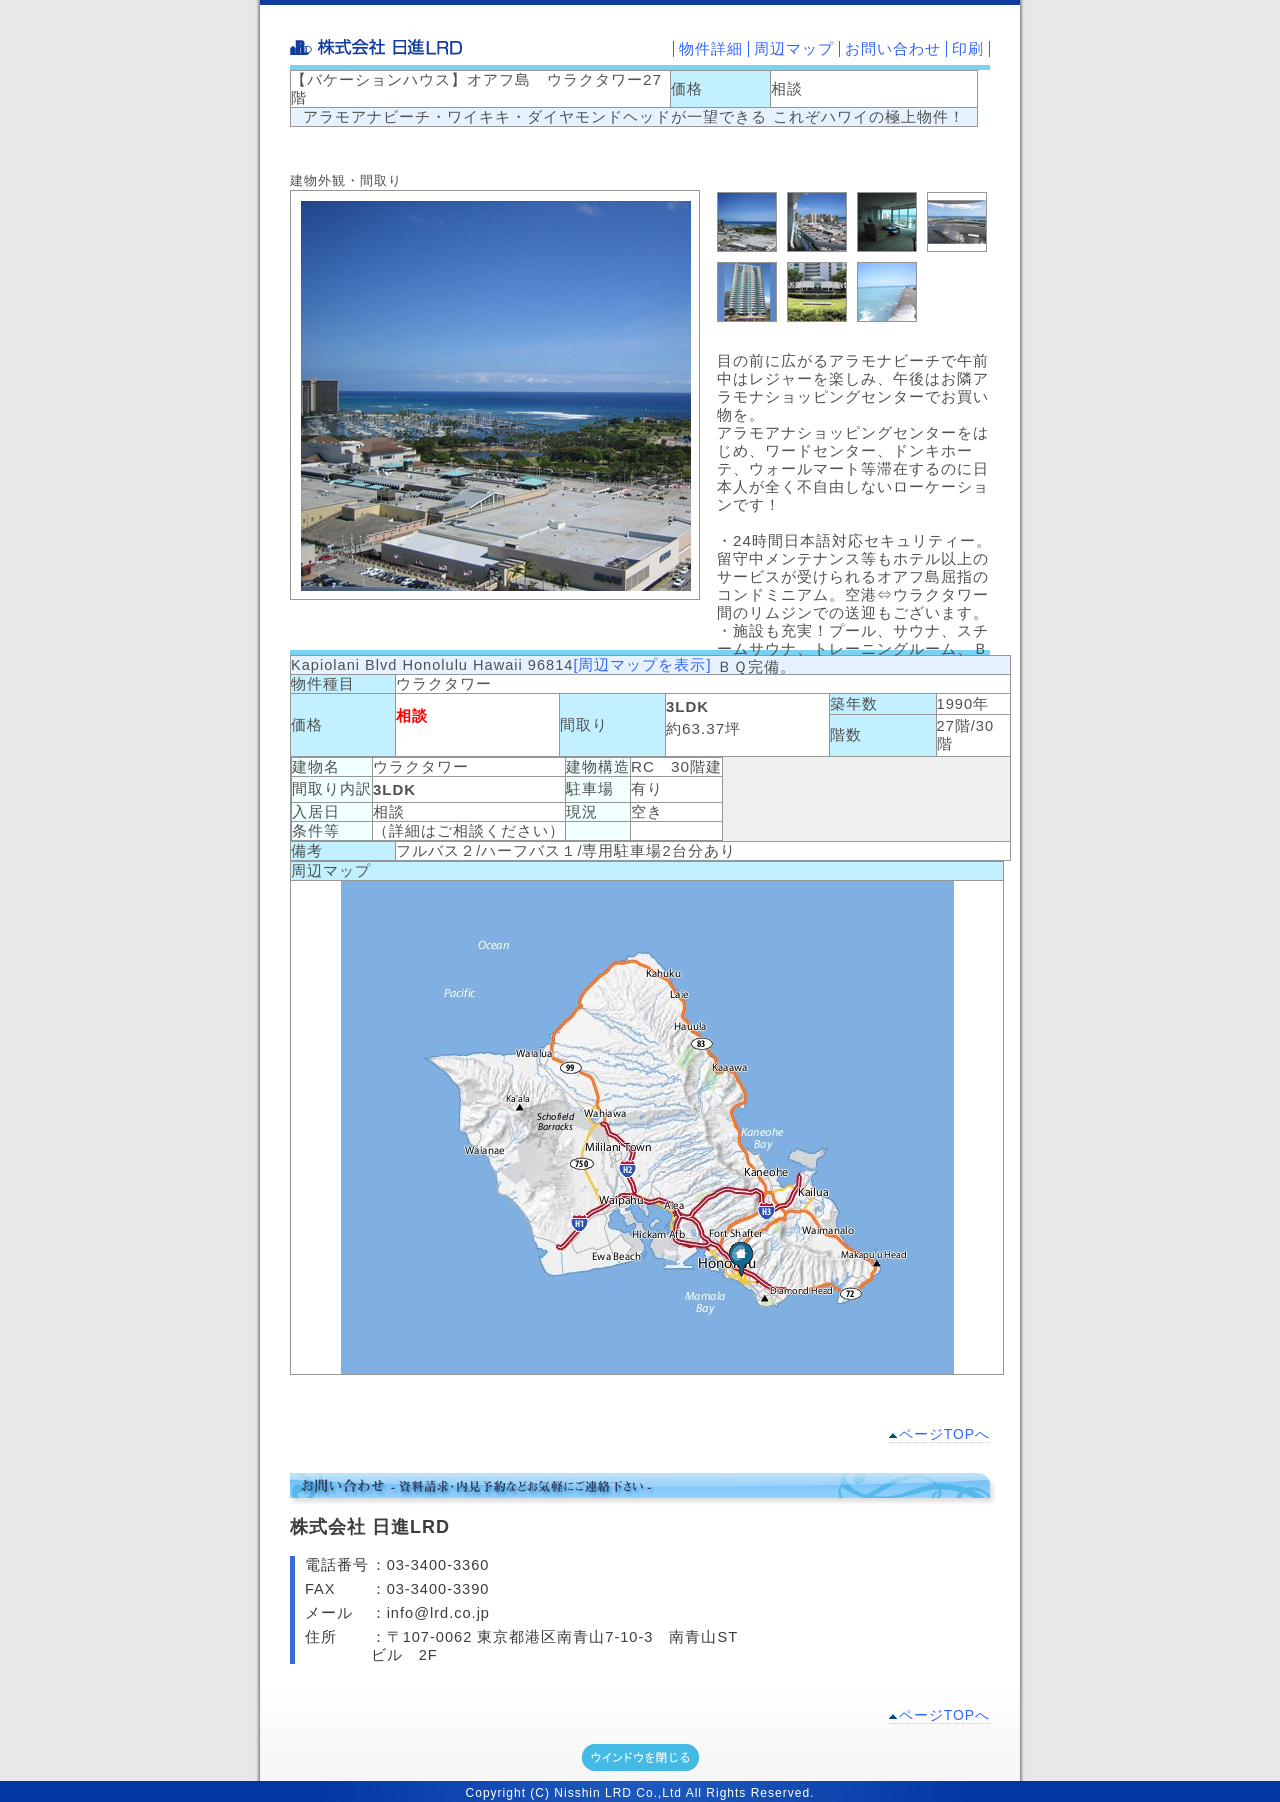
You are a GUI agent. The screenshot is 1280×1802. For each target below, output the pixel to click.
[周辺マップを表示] (642, 665)
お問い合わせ (893, 49)
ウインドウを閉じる (640, 1757)
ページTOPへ (944, 1434)
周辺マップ (794, 49)
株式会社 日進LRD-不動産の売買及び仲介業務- (440, 45)
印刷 (968, 49)
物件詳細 (711, 49)
